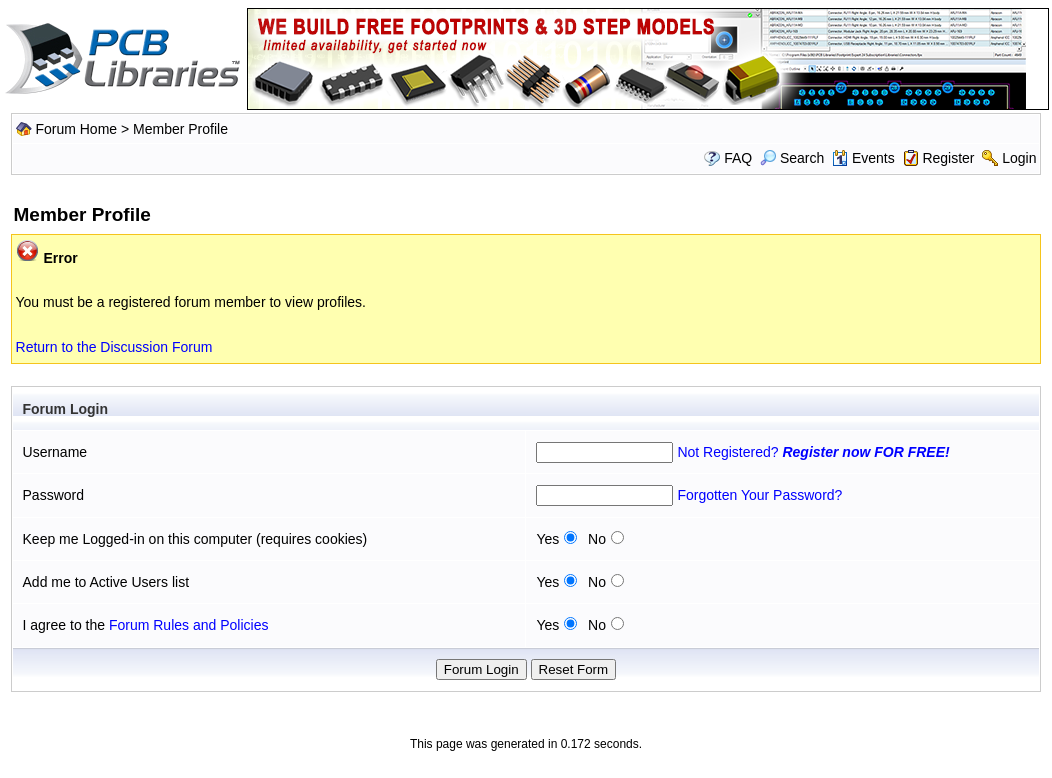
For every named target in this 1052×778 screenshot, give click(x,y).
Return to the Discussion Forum (114, 347)
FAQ (738, 158)
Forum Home (76, 129)
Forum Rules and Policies (189, 625)
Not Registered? (813, 452)
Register (948, 158)
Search (792, 158)
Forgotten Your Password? (759, 495)
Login (1019, 158)
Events (863, 158)
